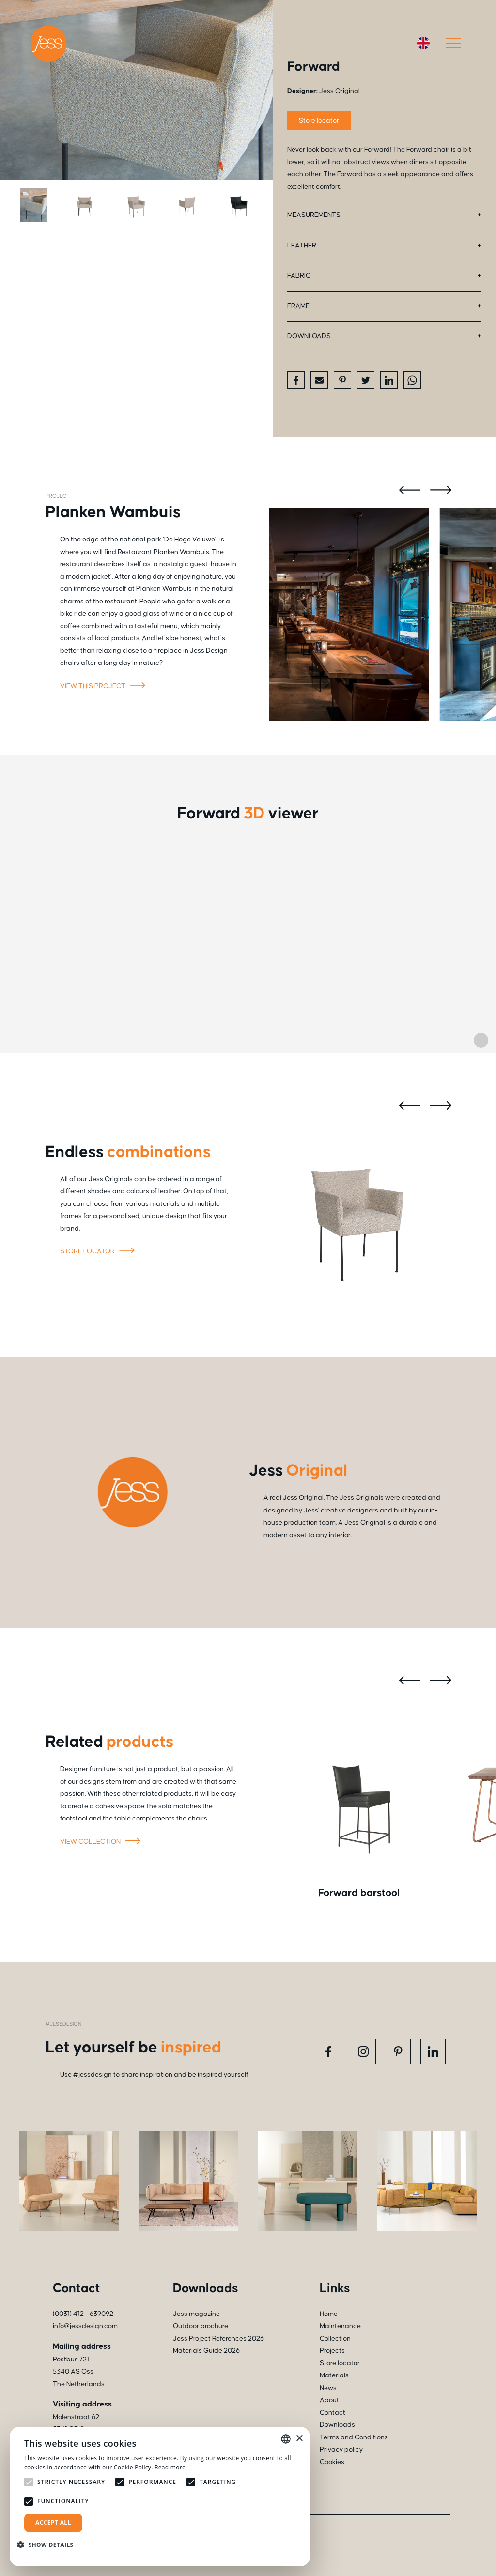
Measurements (314, 215)
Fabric (298, 275)
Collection (335, 2338)
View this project (104, 686)
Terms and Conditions (354, 2437)
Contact (332, 2412)
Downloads (309, 336)
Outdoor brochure (200, 2326)
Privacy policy (341, 2449)
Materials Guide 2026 (206, 2350)
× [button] (299, 2438)
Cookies (332, 2462)
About (329, 2400)
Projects (332, 2350)
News (328, 2388)
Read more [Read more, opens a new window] (170, 2467)
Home (329, 2314)
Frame (298, 306)
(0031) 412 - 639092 (83, 2314)
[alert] (160, 2496)
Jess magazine (196, 2314)
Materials (334, 2375)
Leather (301, 245)
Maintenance (340, 2326)
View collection (101, 1842)
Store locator (319, 120)
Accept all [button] (53, 2522)
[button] (49, 2545)
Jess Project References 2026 (218, 2338)
